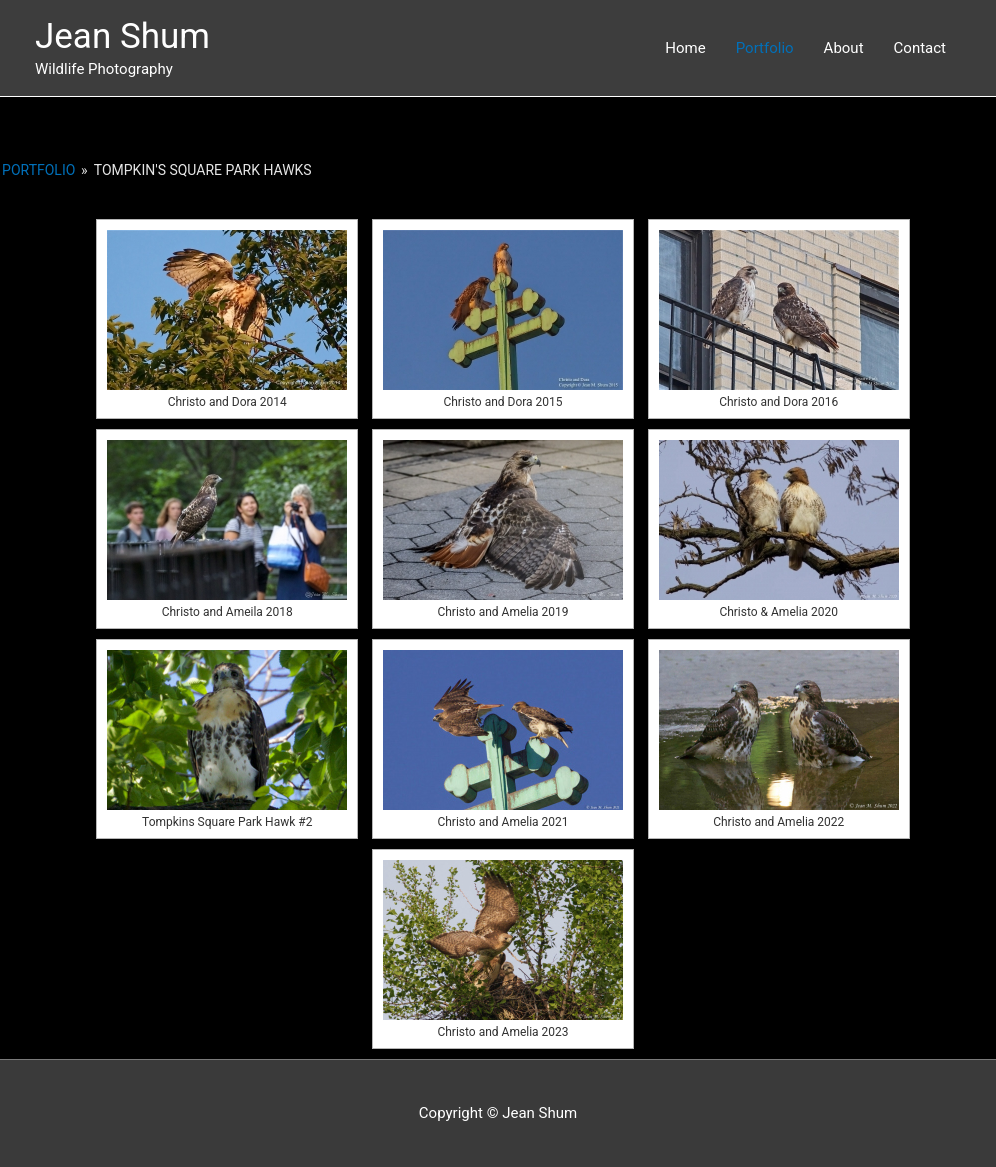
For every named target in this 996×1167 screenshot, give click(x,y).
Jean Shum (122, 36)
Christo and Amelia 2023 (502, 1032)
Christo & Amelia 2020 (778, 612)
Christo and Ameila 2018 (227, 612)
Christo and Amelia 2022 (778, 822)
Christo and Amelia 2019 (502, 612)
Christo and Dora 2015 (502, 402)
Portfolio (765, 48)
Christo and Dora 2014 (227, 402)
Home (685, 48)
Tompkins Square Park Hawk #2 (227, 822)
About (844, 48)
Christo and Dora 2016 (778, 402)
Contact (920, 48)
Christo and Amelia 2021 (502, 822)
